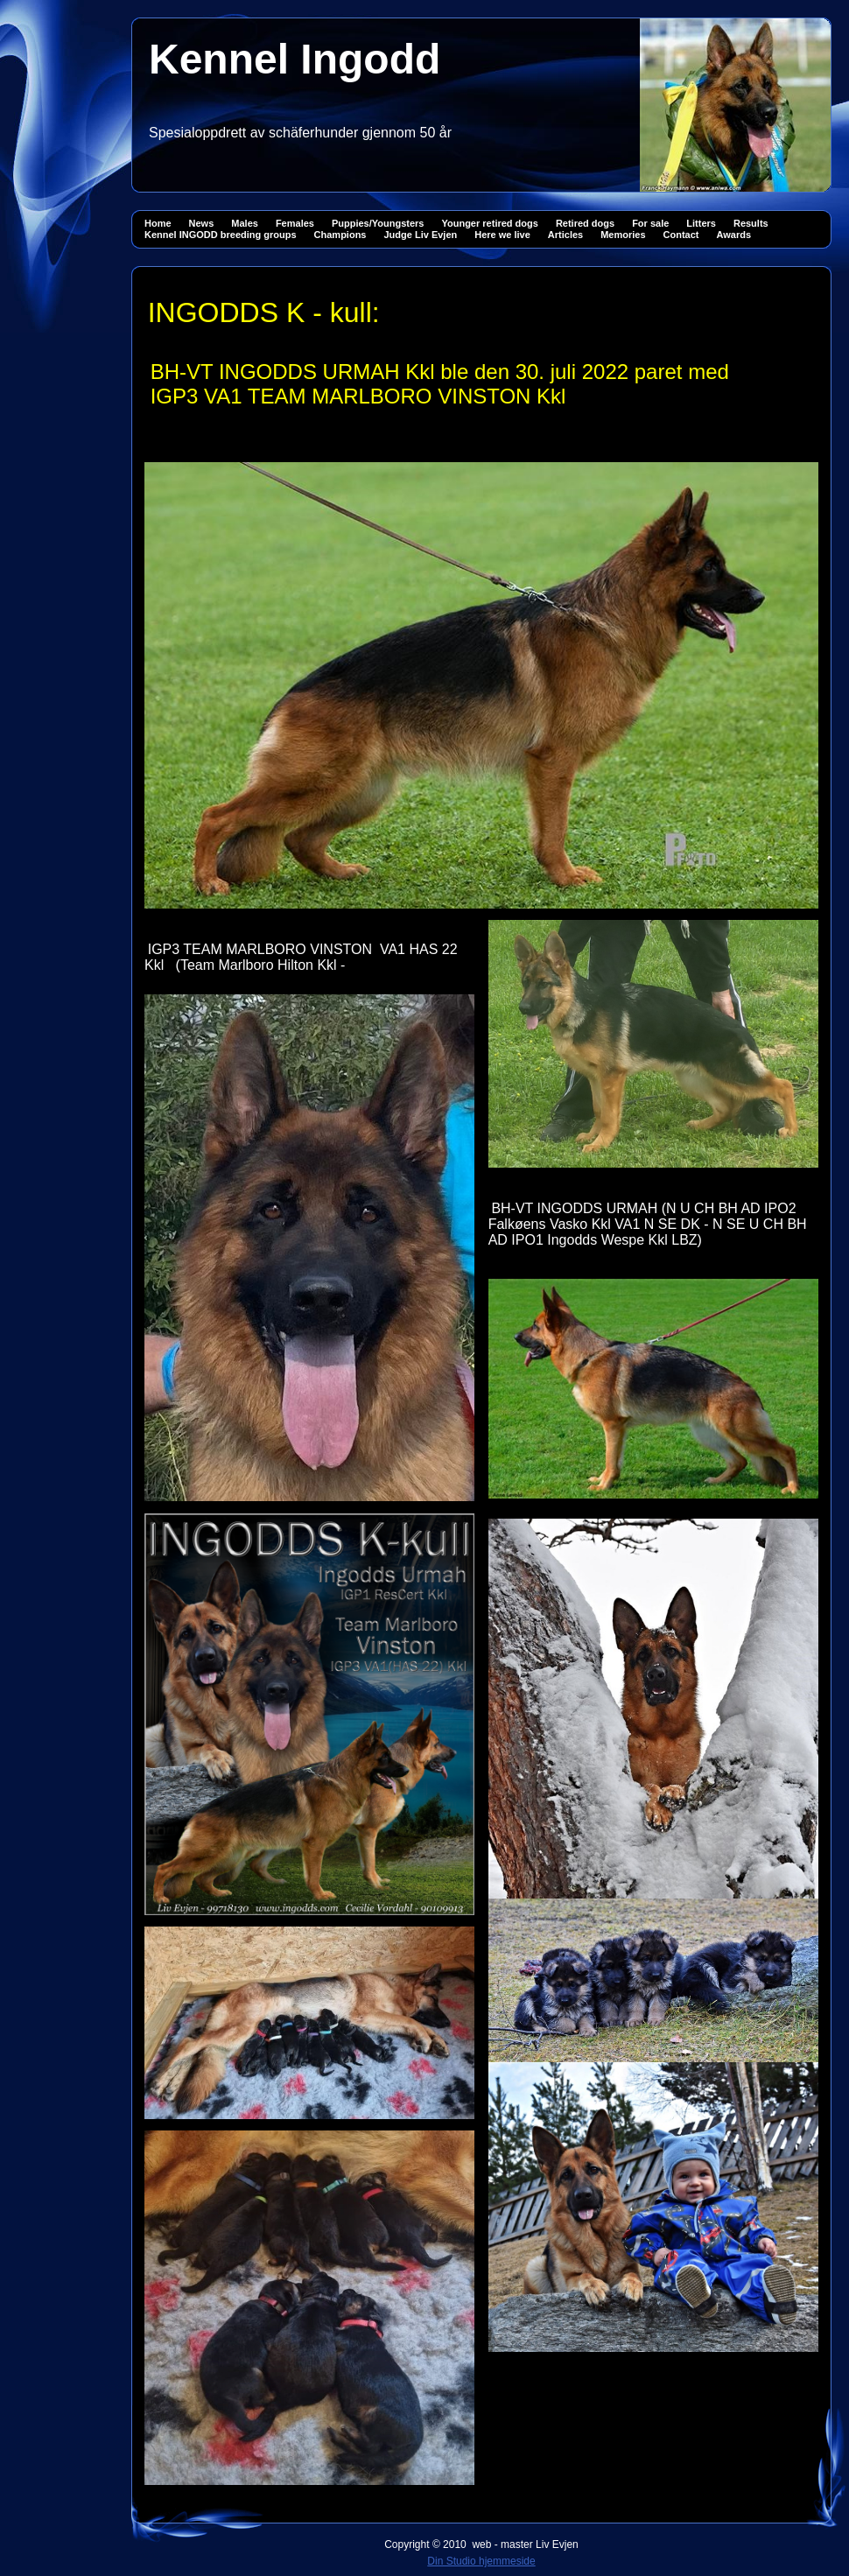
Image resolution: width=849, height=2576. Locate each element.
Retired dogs (585, 223)
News (201, 223)
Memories (622, 234)
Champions (340, 234)
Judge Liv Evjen (420, 234)
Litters (701, 223)
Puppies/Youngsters (378, 223)
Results (750, 223)
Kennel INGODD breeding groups (220, 234)
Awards (734, 234)
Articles (565, 234)
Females (295, 223)
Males (244, 223)
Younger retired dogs (489, 223)
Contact (681, 234)
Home (158, 223)
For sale (650, 223)
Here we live (502, 234)
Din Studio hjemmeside (481, 2561)
